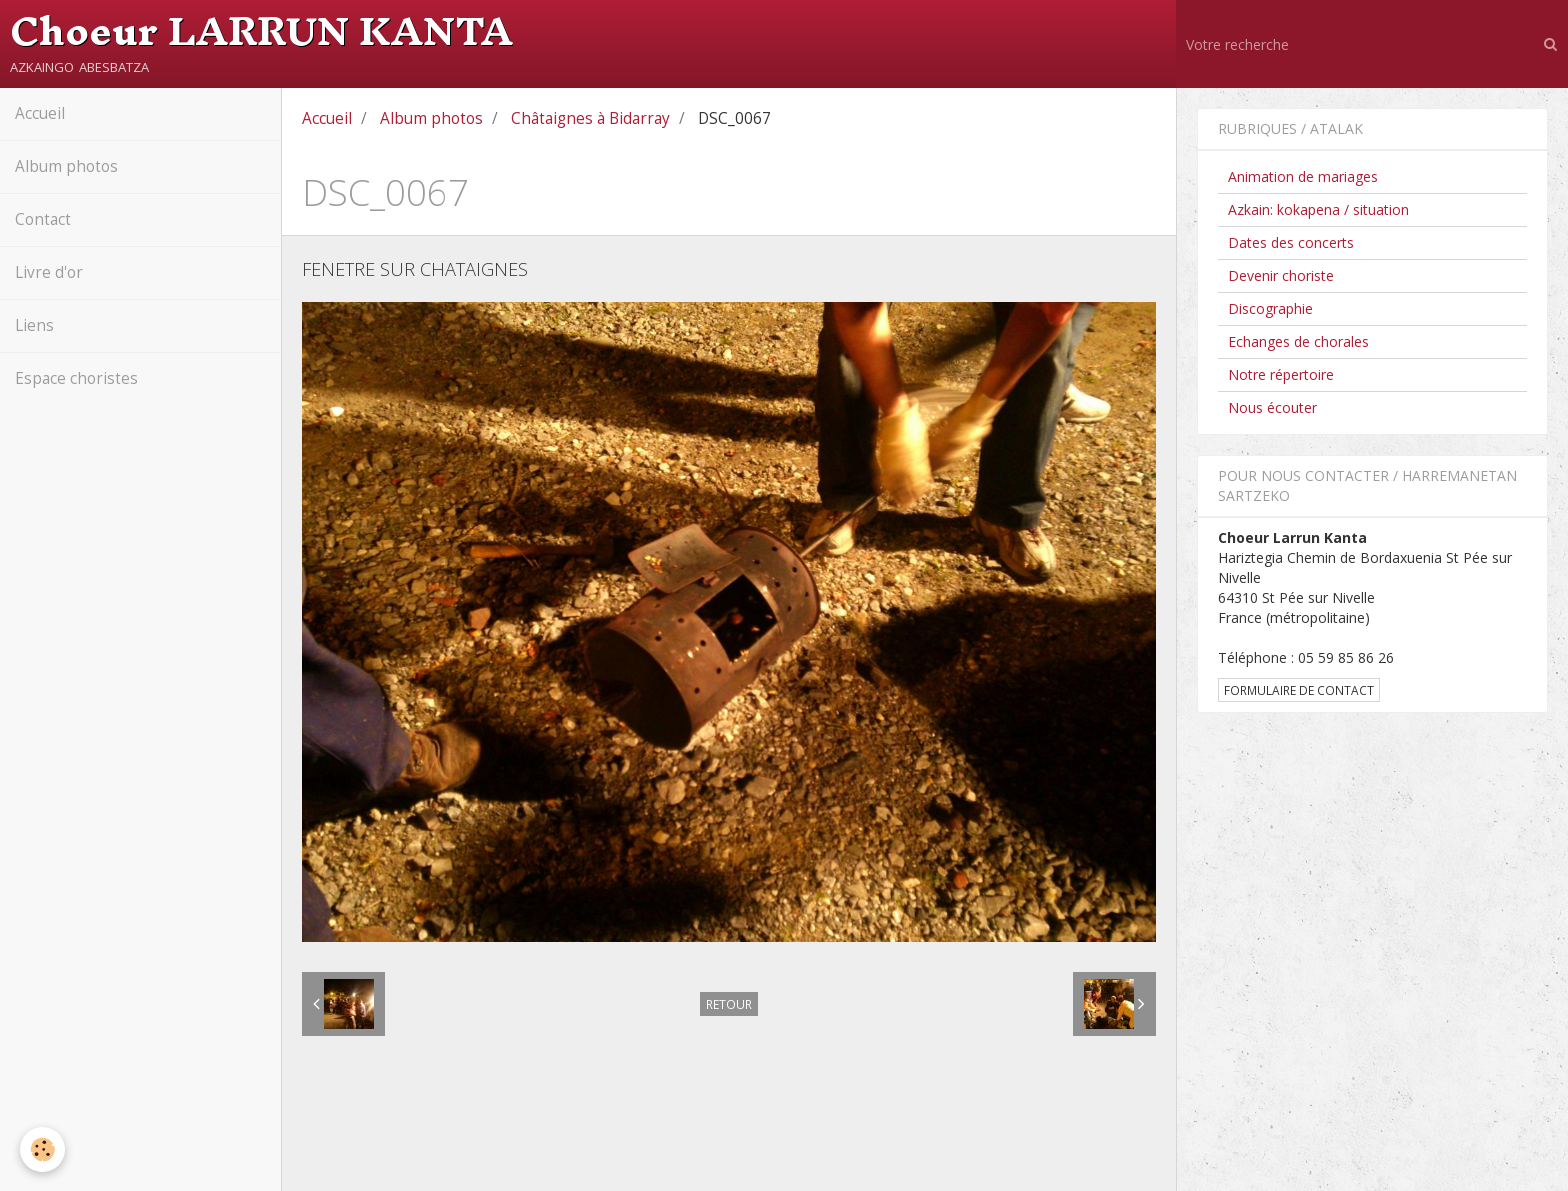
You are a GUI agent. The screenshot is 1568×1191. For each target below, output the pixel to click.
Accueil (40, 113)
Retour (729, 1004)
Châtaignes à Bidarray (590, 118)
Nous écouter (1272, 407)
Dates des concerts (1291, 242)
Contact (43, 219)
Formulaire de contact (1299, 690)
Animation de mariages (1303, 176)
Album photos (66, 166)
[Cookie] (42, 1149)
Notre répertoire (1281, 374)
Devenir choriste (1281, 275)
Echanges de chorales (1298, 341)
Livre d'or (49, 272)
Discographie (1270, 308)
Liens (34, 325)
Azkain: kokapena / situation (1318, 209)
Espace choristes (76, 378)
